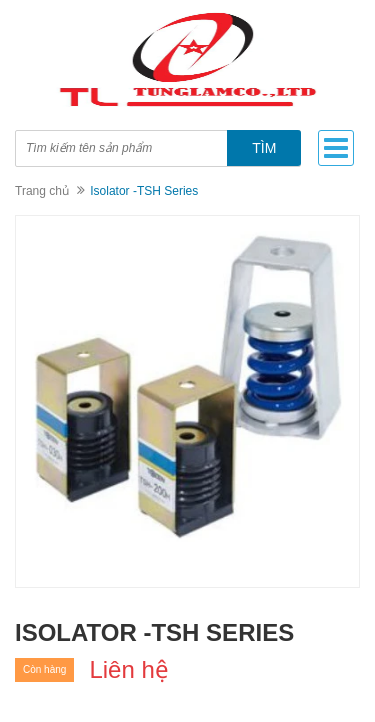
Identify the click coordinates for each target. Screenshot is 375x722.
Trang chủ (42, 191)
